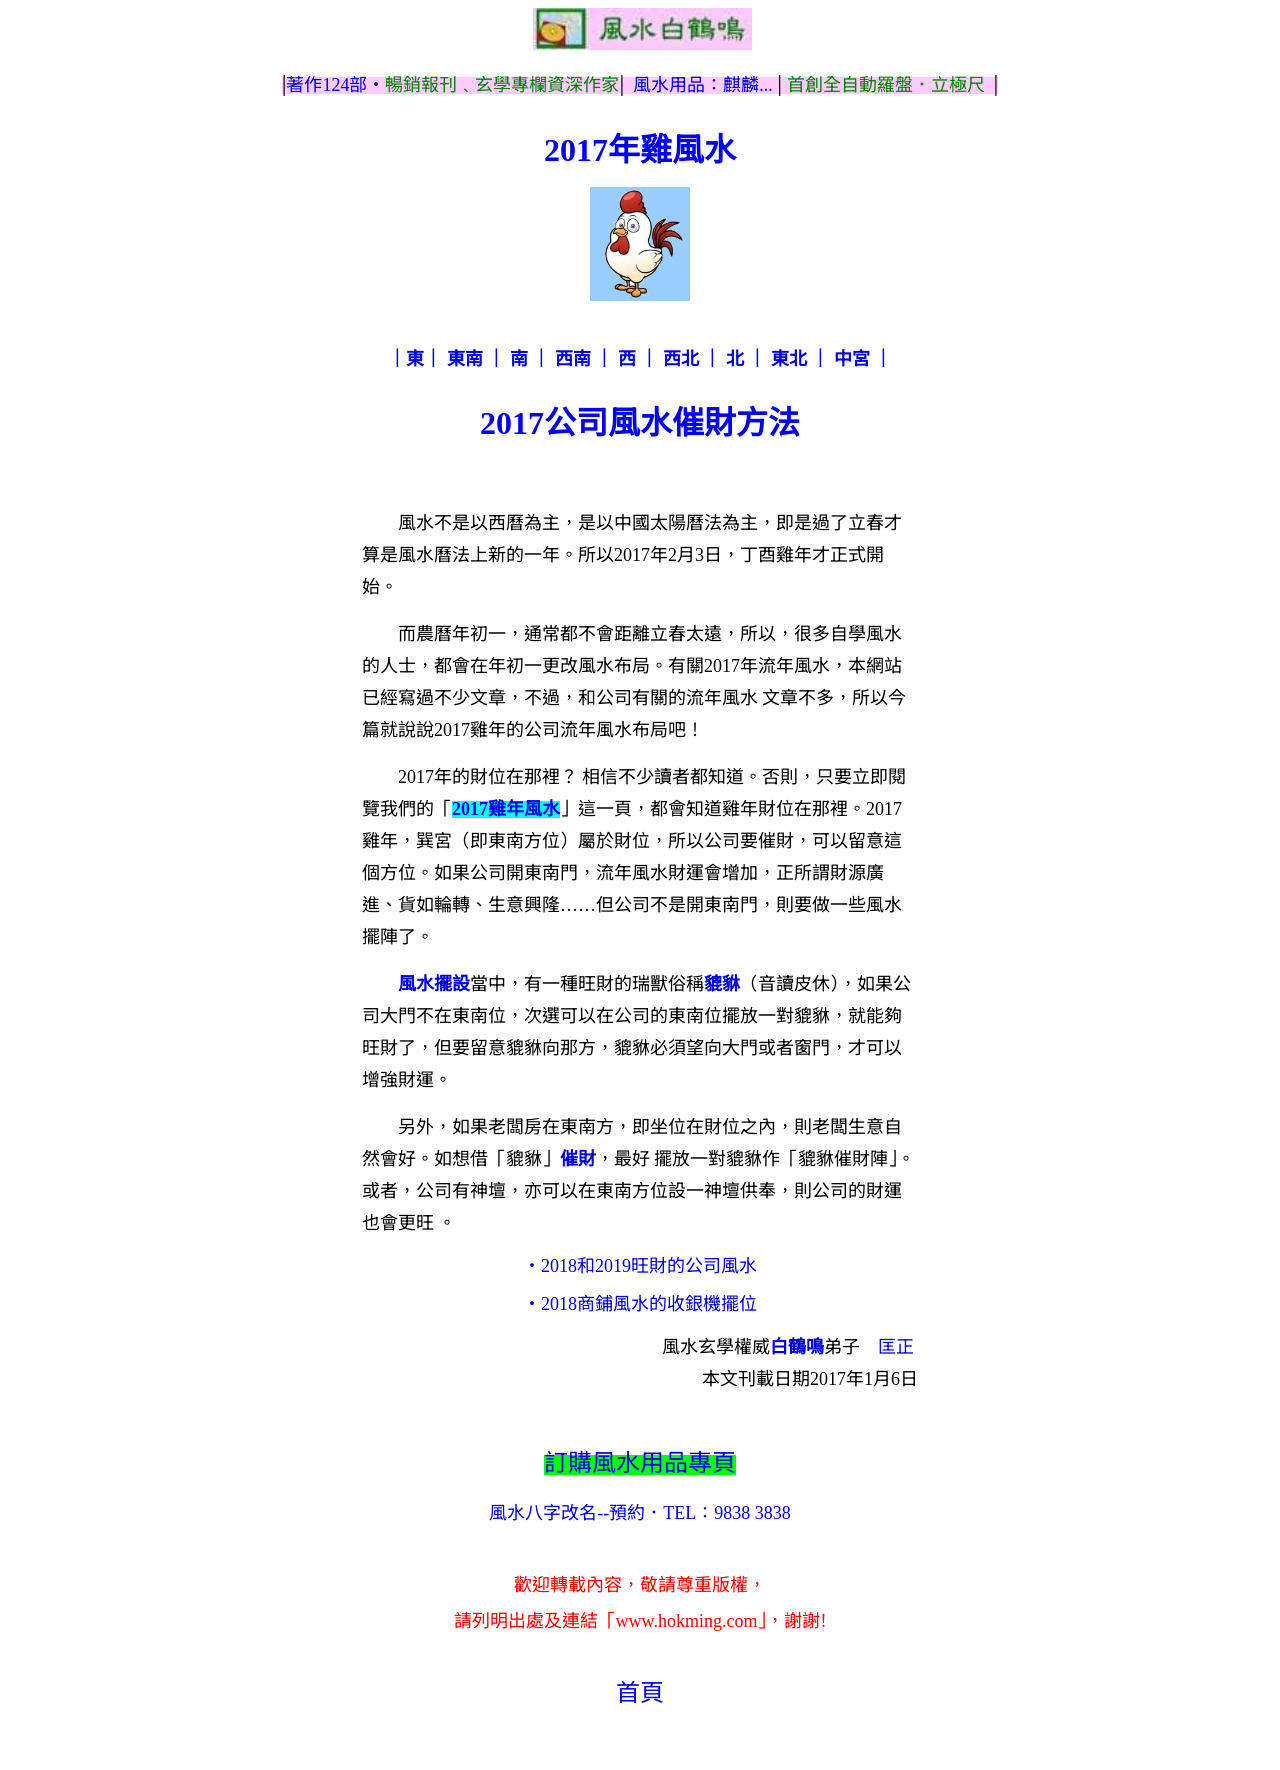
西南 (573, 359)
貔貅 (722, 984)
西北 (681, 359)
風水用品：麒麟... (703, 85)
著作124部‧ (335, 85)
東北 (789, 359)
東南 (465, 359)
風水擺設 (434, 984)
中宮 (852, 359)
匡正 (896, 1347)
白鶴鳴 (797, 1347)
